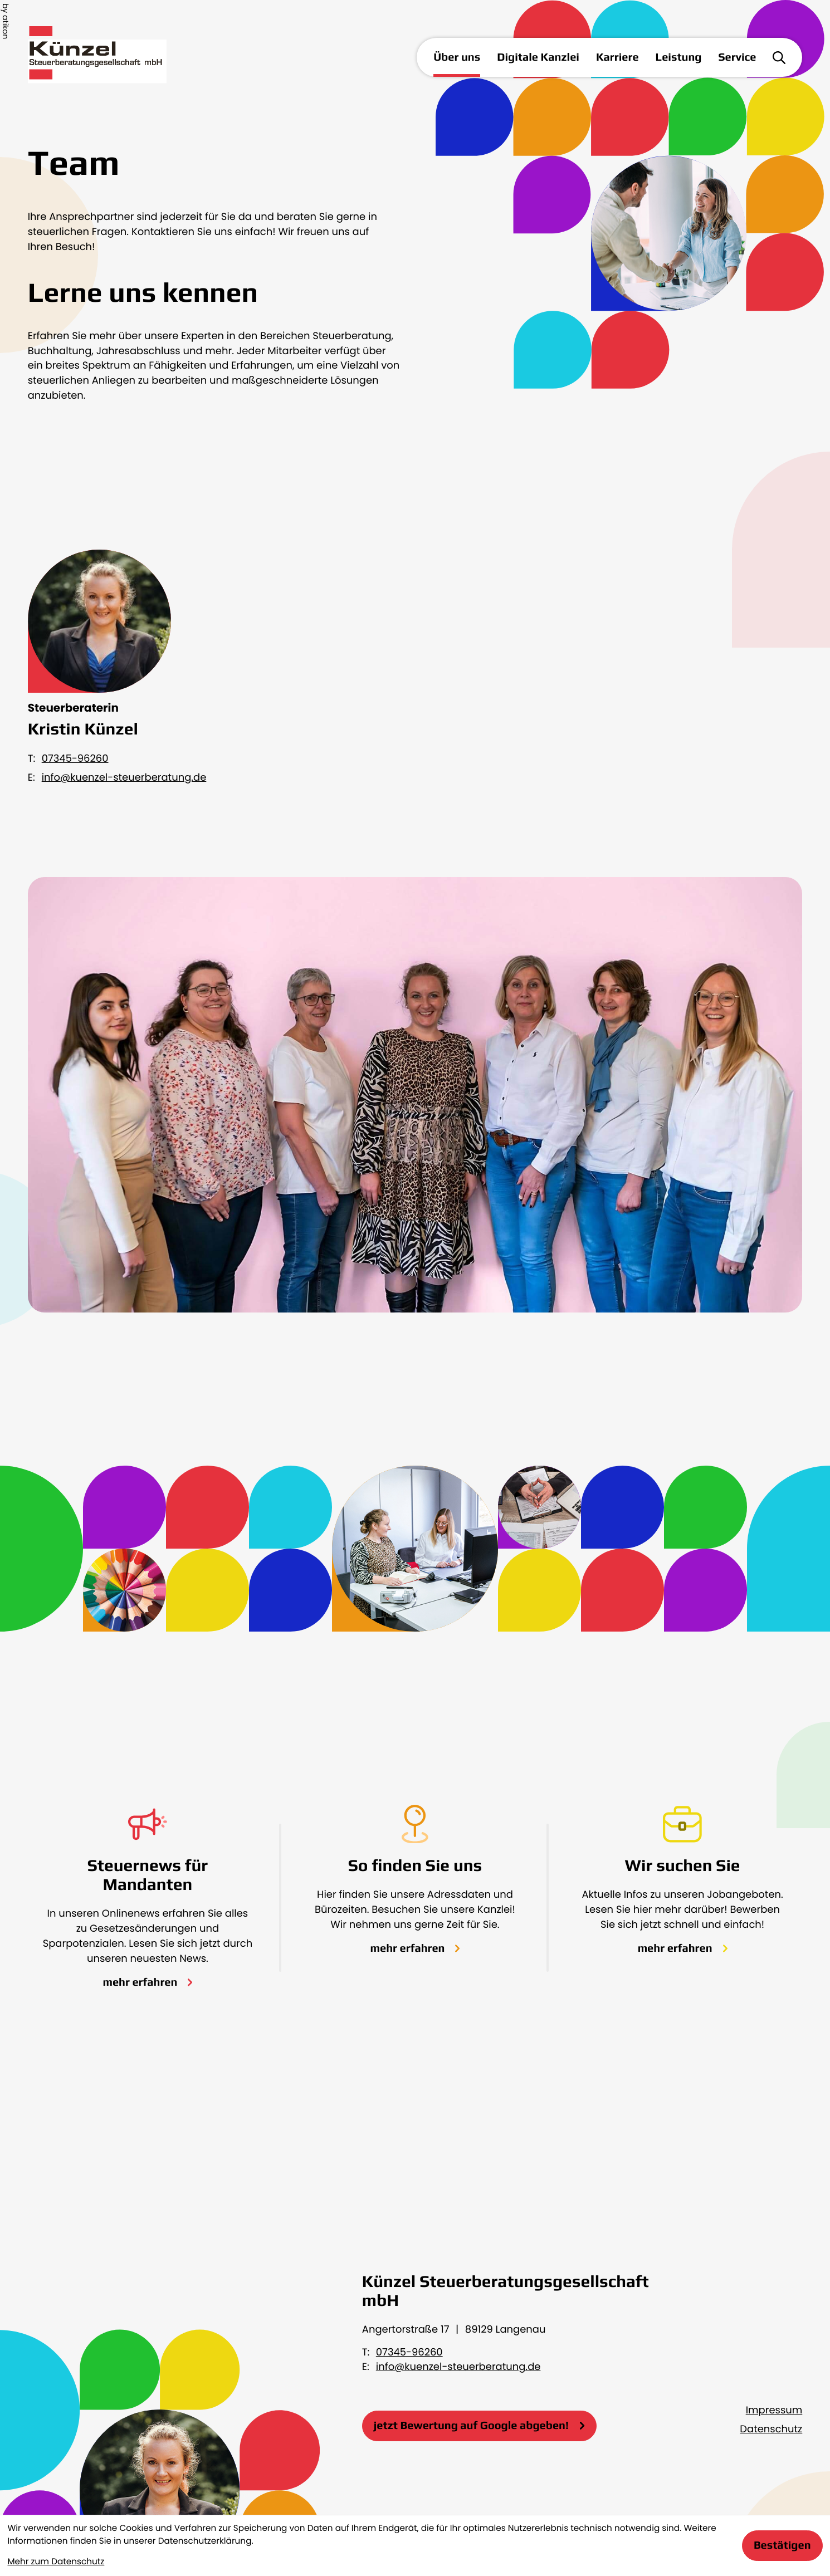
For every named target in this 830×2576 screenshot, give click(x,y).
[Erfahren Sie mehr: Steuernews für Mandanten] (147, 1982)
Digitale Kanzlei (538, 57)
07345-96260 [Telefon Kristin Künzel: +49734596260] (75, 759)
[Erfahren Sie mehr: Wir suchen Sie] (683, 1948)
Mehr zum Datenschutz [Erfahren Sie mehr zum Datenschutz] (55, 2562)
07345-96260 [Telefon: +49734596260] (409, 2352)
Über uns (456, 57)
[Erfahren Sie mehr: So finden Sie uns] (415, 1948)
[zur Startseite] (115, 57)
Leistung (679, 57)
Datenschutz (771, 2429)
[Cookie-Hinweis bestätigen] (782, 2545)
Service (737, 57)
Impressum (774, 2410)
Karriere (617, 57)
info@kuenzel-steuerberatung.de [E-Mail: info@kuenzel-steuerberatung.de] (124, 778)
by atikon (5, 21)
